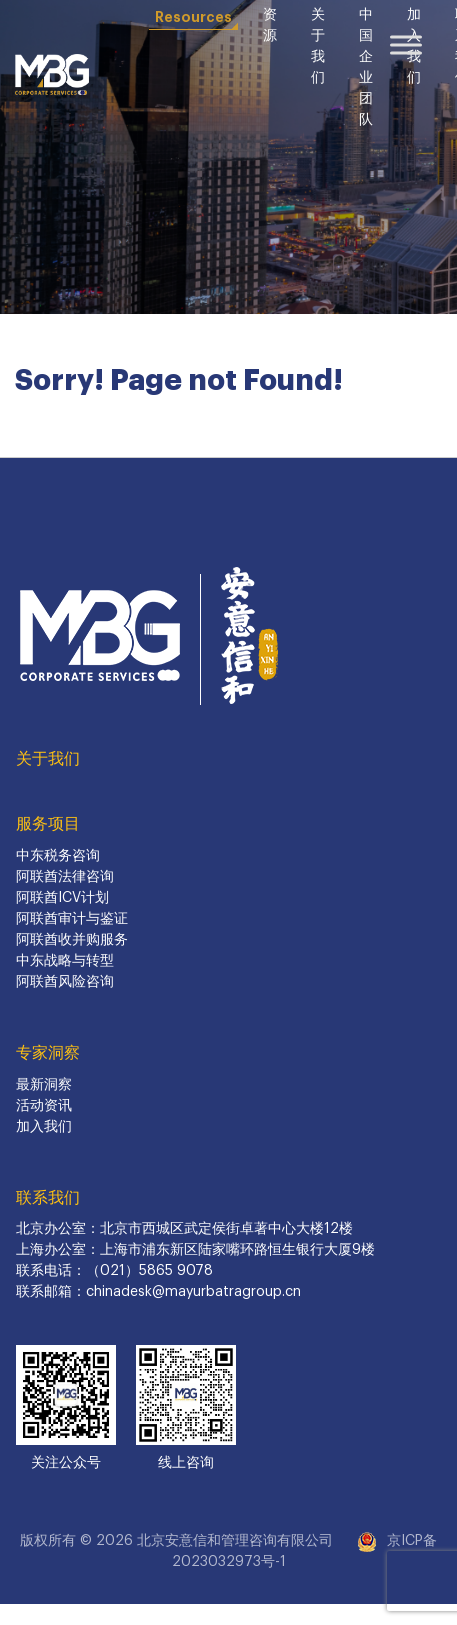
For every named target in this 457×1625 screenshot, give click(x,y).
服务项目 (48, 824)
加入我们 (44, 1127)
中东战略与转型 (65, 961)
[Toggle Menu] (406, 44)
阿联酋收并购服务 (72, 940)
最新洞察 (44, 1085)
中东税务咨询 (58, 856)
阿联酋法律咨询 (65, 877)
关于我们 (48, 759)
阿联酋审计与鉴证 (72, 919)
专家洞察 (48, 1053)
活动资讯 (44, 1106)
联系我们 (48, 1198)
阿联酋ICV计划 (62, 898)
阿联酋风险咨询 (65, 982)
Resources (193, 17)
